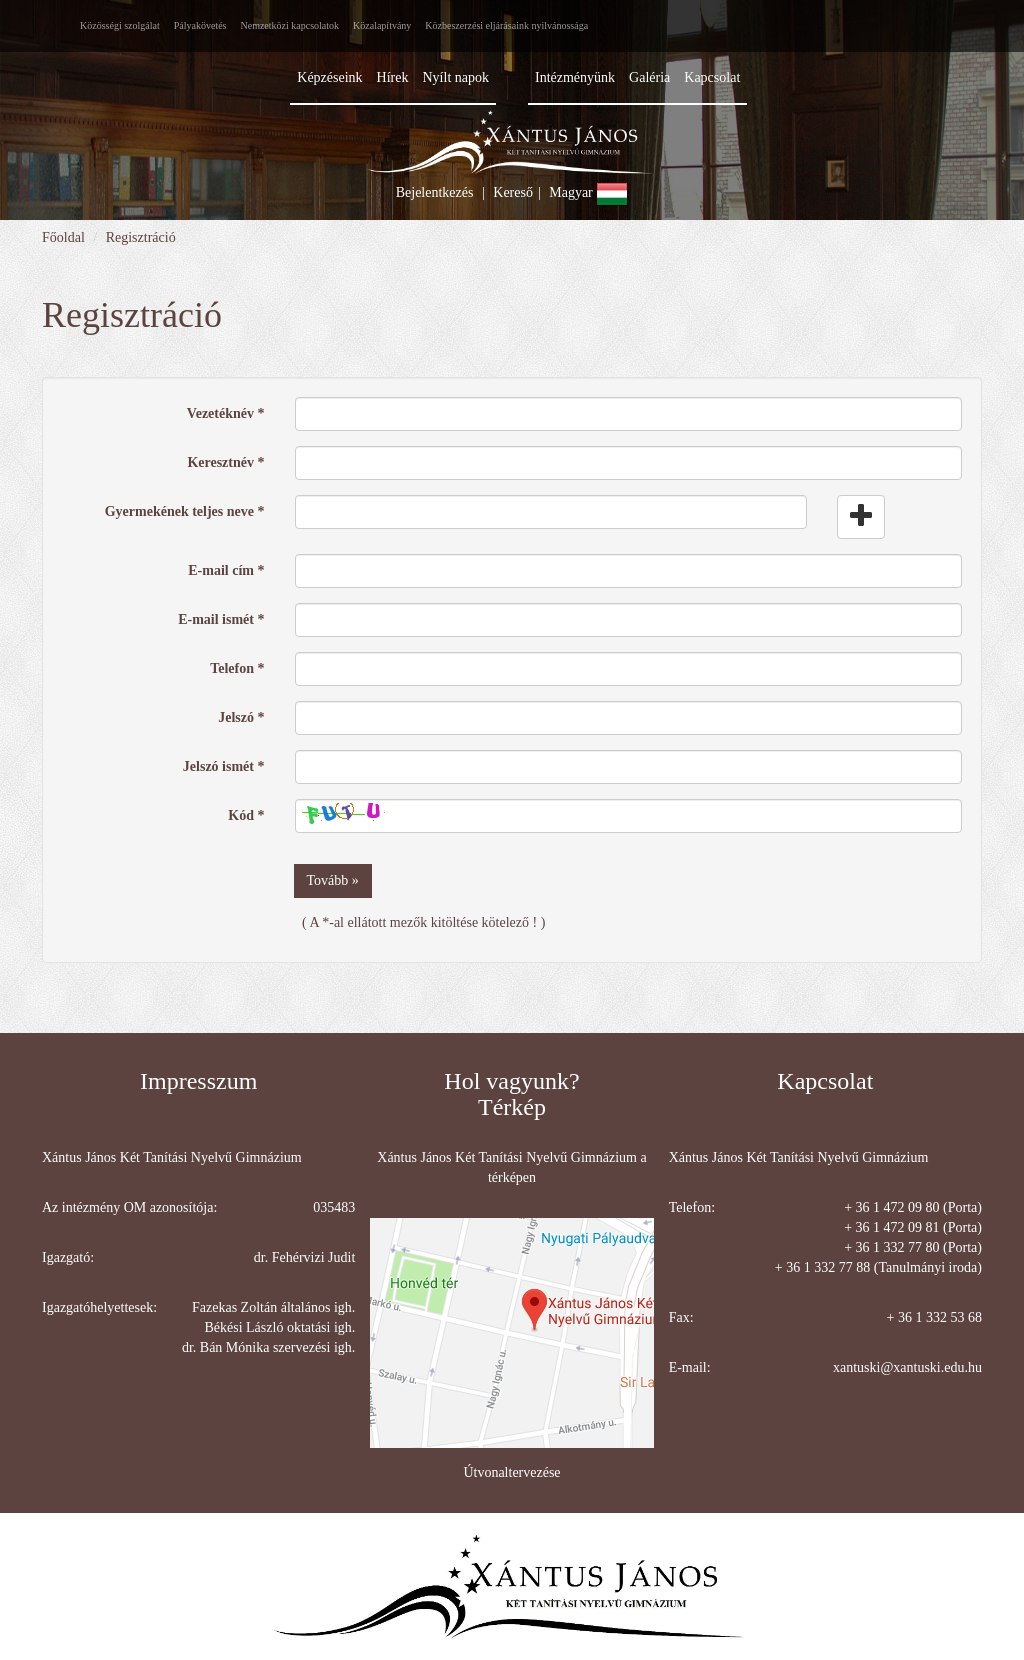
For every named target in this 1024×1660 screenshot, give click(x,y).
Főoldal (63, 237)
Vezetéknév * (226, 413)
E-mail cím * (226, 570)
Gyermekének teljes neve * (185, 511)
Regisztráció (141, 237)
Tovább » (333, 880)
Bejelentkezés (435, 192)
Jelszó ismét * (224, 766)
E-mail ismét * (221, 619)
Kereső (513, 192)
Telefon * (237, 668)
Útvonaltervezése (511, 1472)
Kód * (246, 815)
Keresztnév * (225, 462)
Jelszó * (241, 717)
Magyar (588, 192)
